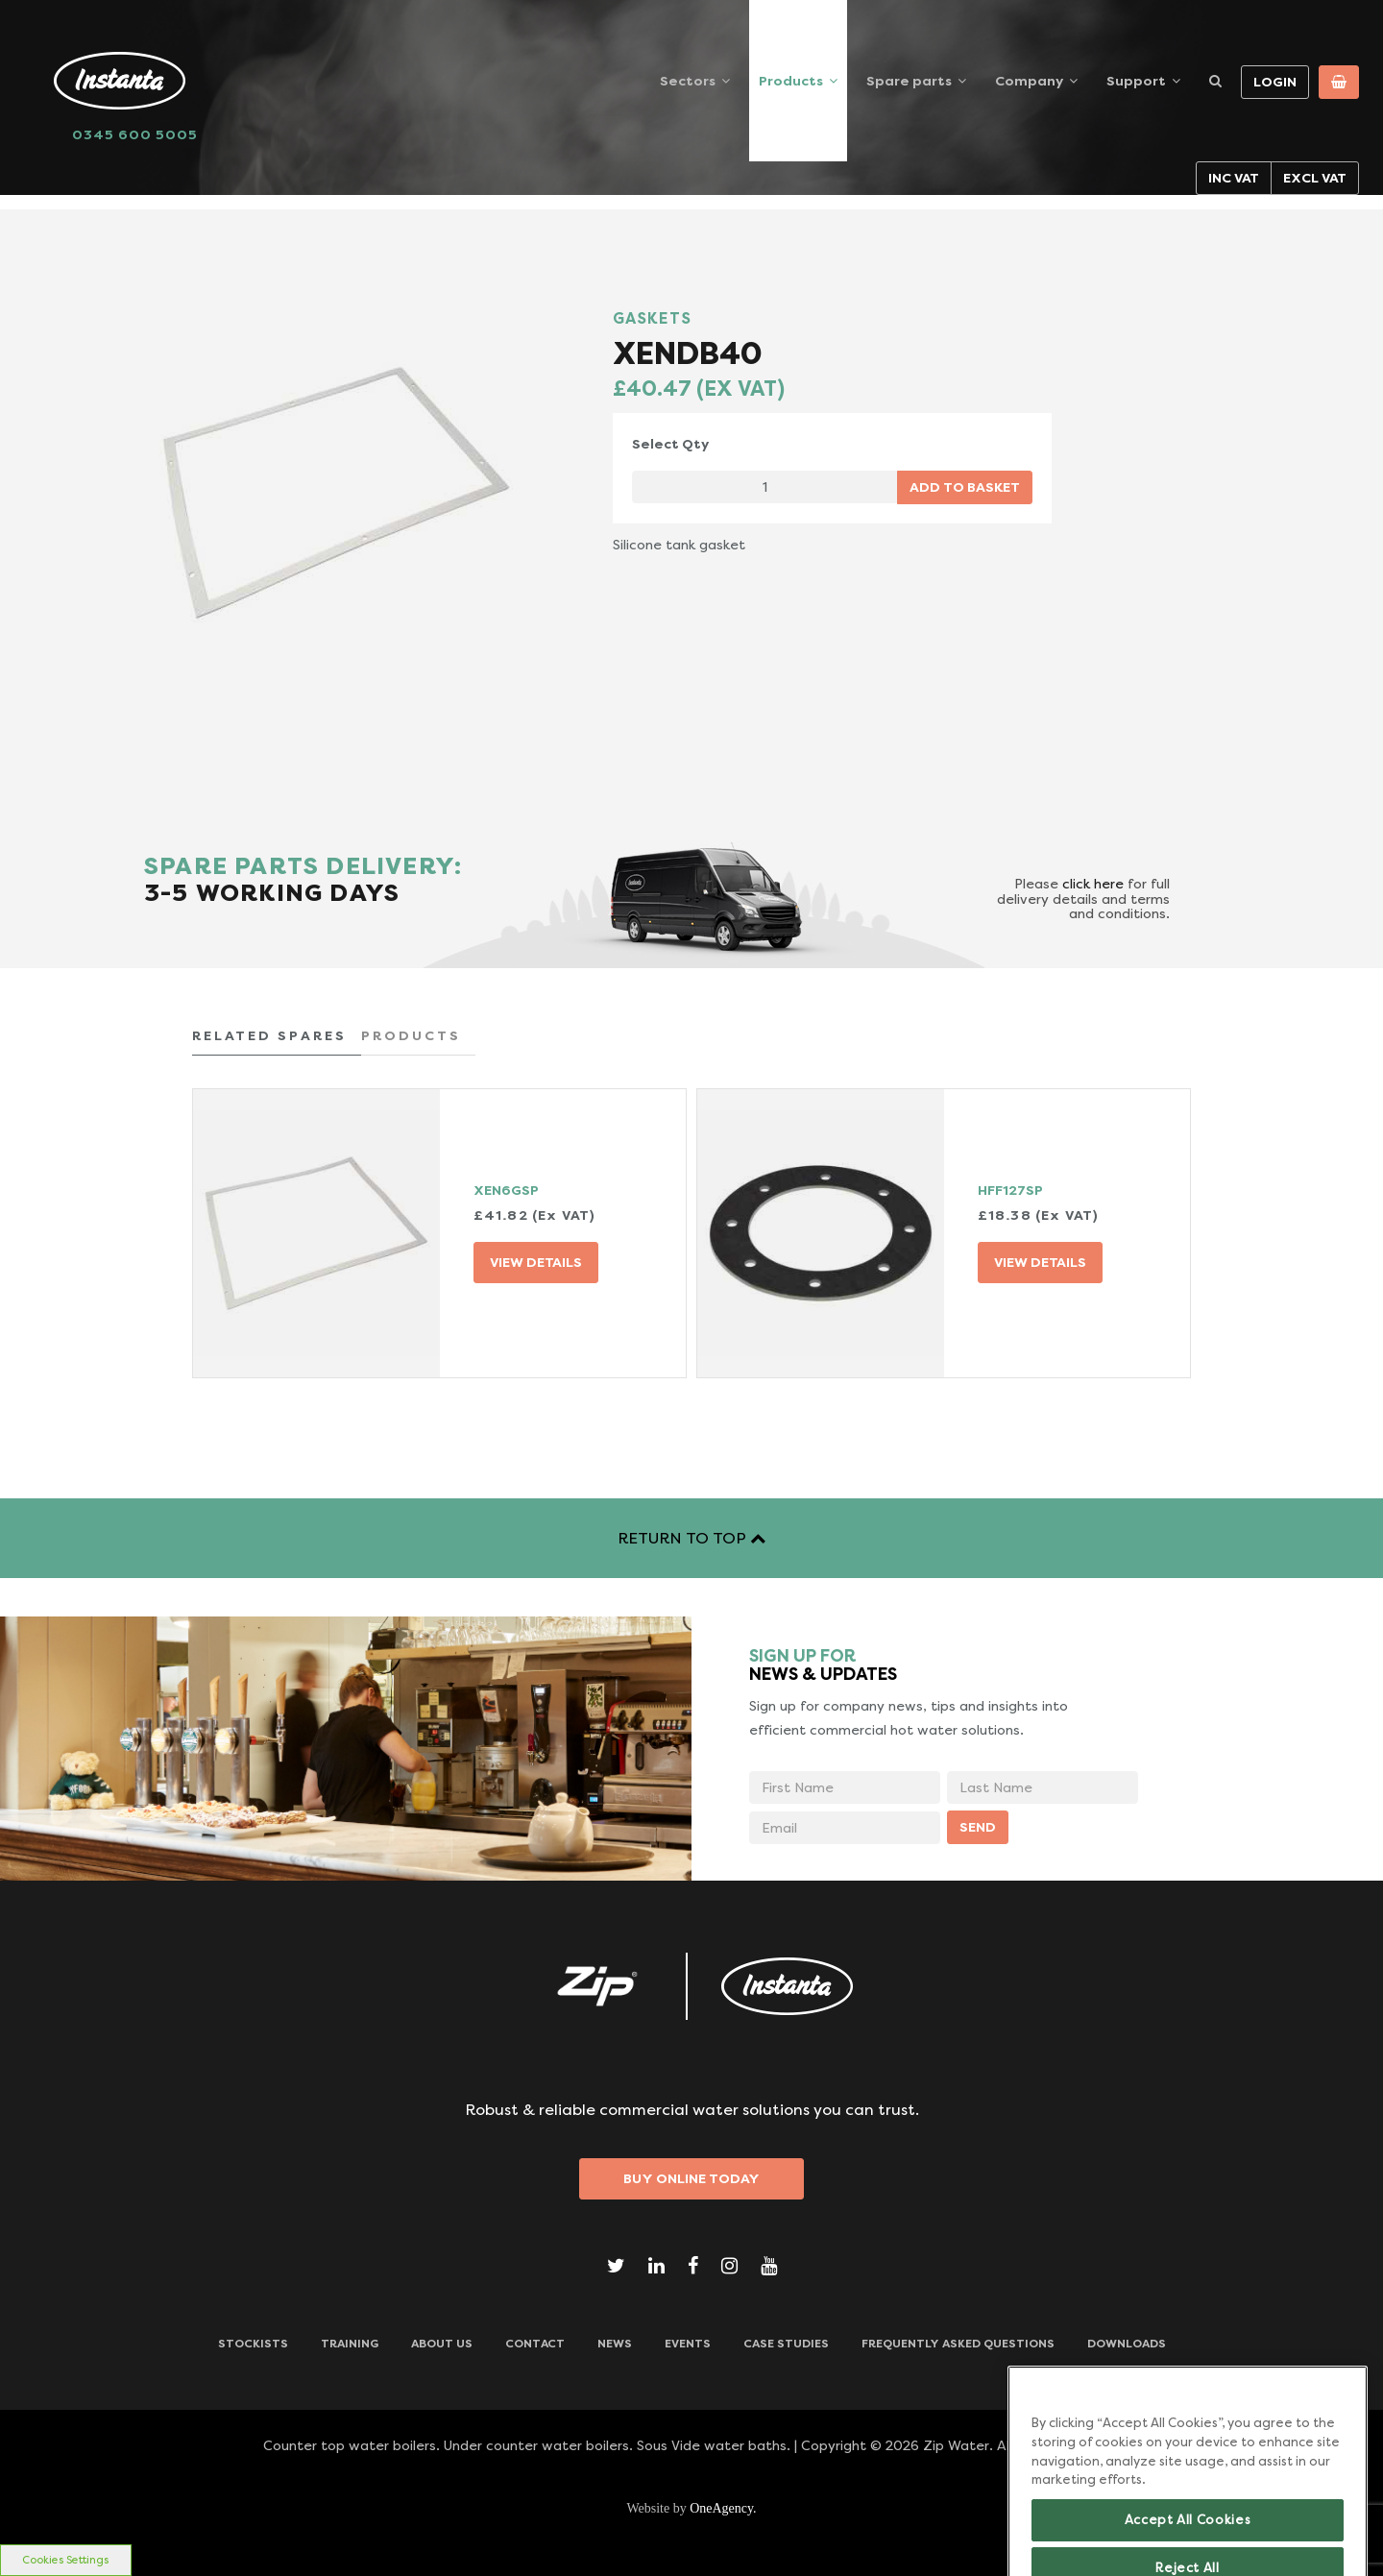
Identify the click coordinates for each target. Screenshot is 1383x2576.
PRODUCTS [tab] (411, 1035)
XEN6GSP (506, 1190)
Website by (691, 2508)
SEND (977, 1827)
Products (791, 80)
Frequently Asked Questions (958, 2343)
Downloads (1126, 2343)
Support (1136, 80)
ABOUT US (442, 2343)
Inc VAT (1233, 177)
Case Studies (786, 2343)
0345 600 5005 (135, 134)
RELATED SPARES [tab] (269, 1035)
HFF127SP (1010, 1190)
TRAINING (349, 2343)
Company (1029, 80)
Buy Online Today (691, 2178)
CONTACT (535, 2343)
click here (1093, 883)
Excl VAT (1315, 177)
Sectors (688, 80)
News (614, 2343)
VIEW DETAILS (536, 1262)
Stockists (253, 2343)
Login (1275, 81)
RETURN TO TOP (691, 1538)
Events (688, 2343)
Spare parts (909, 80)
